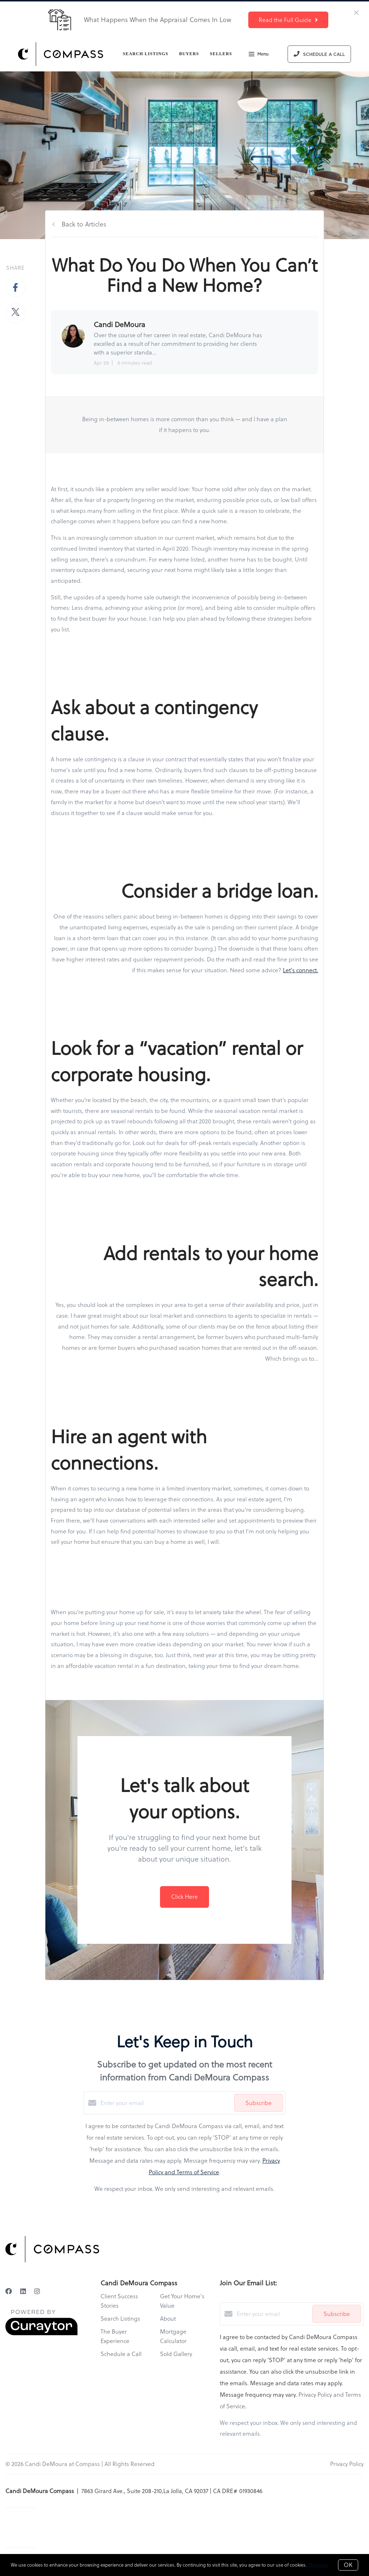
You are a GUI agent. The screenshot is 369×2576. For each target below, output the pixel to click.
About (168, 2318)
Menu (258, 55)
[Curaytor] (41, 2333)
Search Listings (145, 53)
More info (318, 2565)
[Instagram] (37, 2291)
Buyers (189, 53)
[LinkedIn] (23, 2291)
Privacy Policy (347, 2464)
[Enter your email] (166, 2103)
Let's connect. (300, 970)
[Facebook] (8, 2291)
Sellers (221, 53)
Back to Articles (84, 224)
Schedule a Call (121, 2354)
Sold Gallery (176, 2354)
